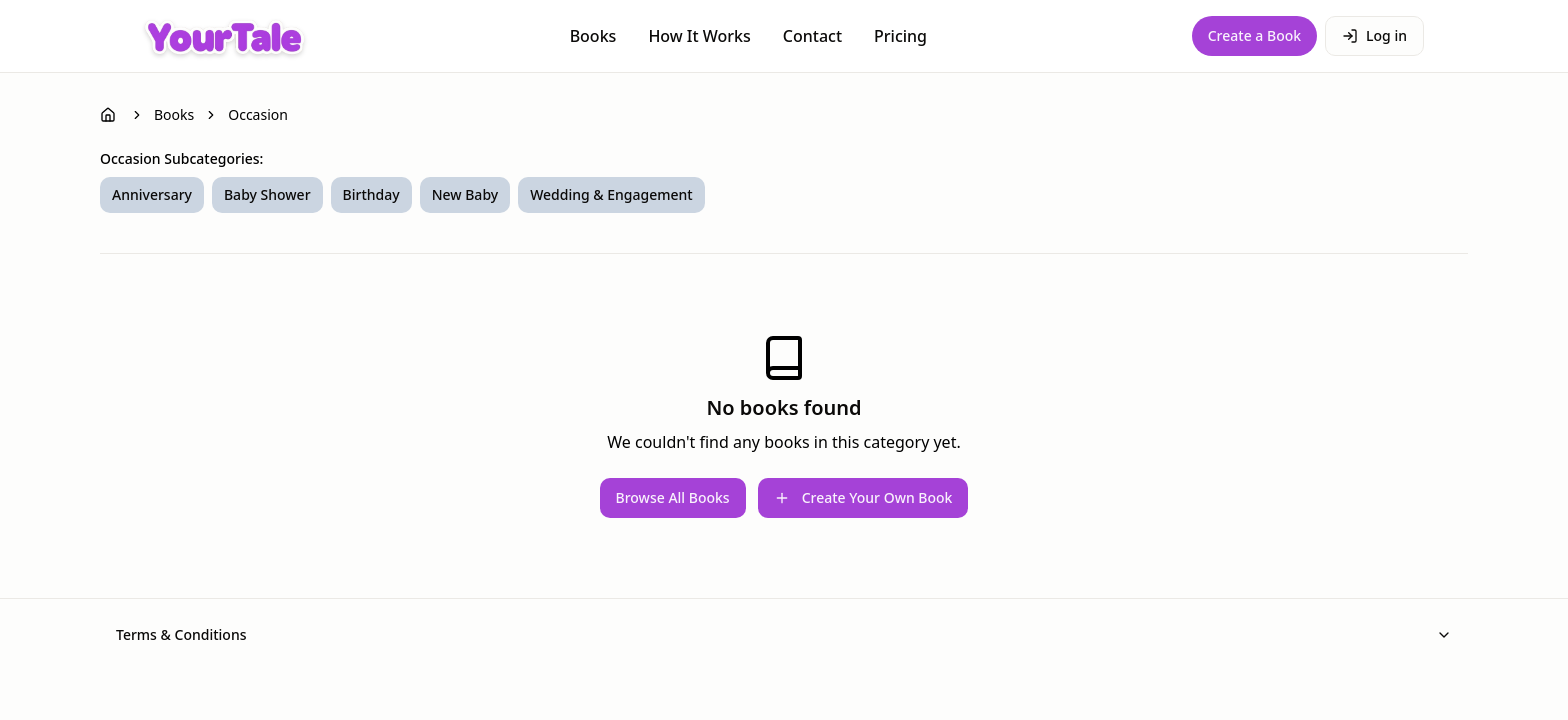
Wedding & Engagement (611, 194)
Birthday (371, 194)
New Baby (465, 194)
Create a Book (1254, 35)
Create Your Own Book (863, 497)
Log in (1374, 35)
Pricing (900, 36)
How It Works (699, 36)
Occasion (258, 114)
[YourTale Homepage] (224, 36)
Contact (812, 36)
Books (593, 36)
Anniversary (152, 194)
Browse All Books (673, 497)
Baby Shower (267, 194)
